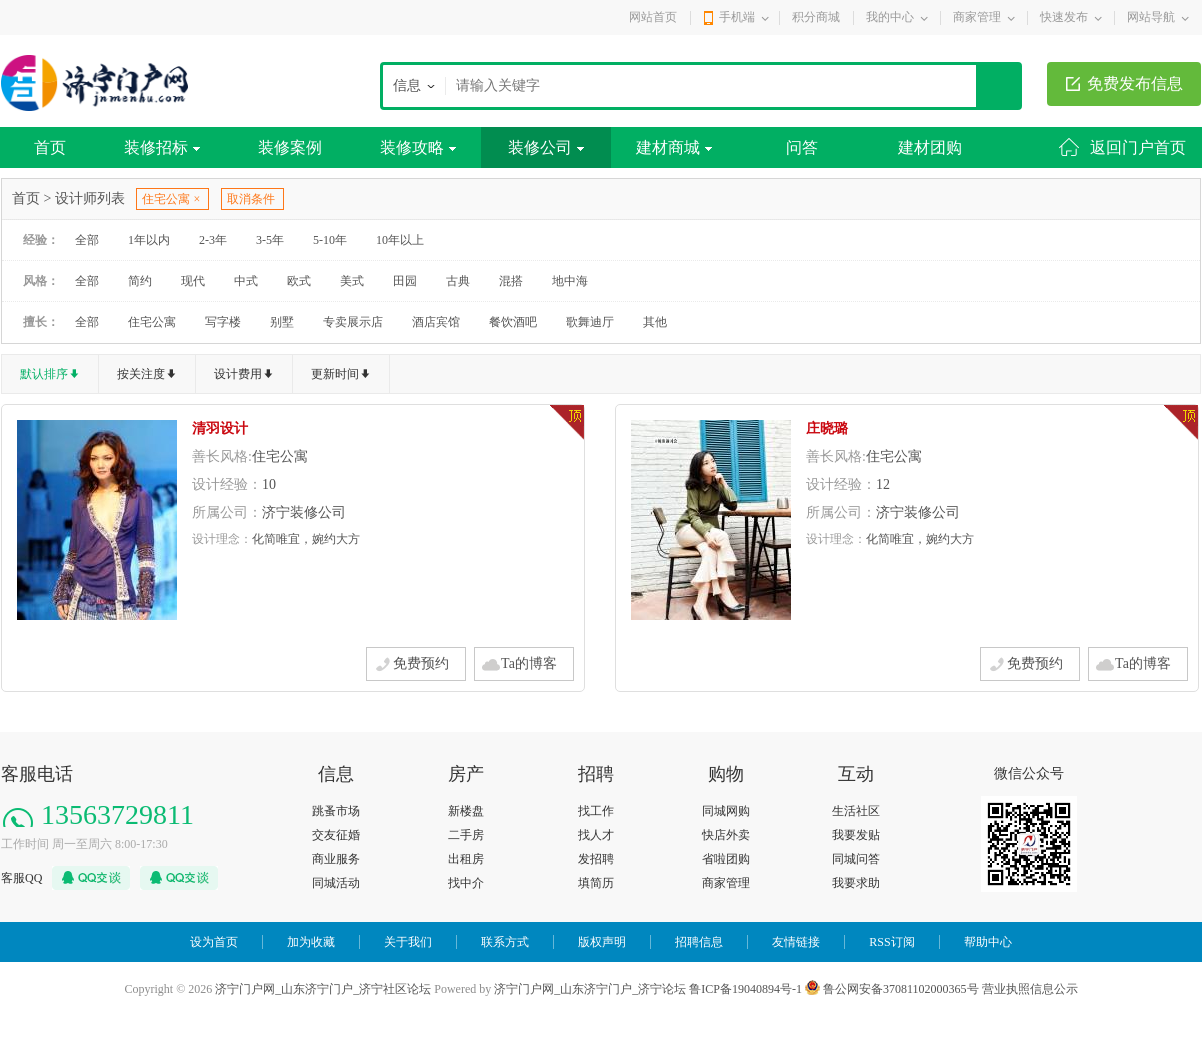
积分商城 (816, 17)
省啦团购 (726, 859)
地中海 (570, 281)
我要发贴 (856, 835)
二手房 (466, 835)
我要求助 (856, 883)
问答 (802, 147)
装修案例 (290, 147)
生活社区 (856, 811)
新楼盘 (466, 811)
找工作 (596, 811)
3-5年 (270, 240)
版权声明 (602, 942)
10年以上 (400, 240)
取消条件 (251, 199)
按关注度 (141, 374)
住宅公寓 (152, 322)
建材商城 (674, 147)
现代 (193, 281)
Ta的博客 (529, 663)
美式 (352, 281)
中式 (246, 281)
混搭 (511, 281)
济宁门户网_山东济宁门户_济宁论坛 (590, 989)
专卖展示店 (353, 322)
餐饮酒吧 (513, 322)
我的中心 (890, 17)
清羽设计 (220, 428)
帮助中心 (988, 942)
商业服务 (336, 859)
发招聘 (596, 859)
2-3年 (213, 240)
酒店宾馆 (436, 322)
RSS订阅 (891, 942)
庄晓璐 (827, 428)
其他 (655, 322)
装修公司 (546, 147)
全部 (87, 240)
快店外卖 (726, 835)
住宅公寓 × (171, 199)
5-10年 (330, 240)
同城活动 (336, 883)
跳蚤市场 (336, 811)
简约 (140, 281)
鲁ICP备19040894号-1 (745, 989)
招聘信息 (699, 942)
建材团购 (930, 147)
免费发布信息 (1135, 83)
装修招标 (162, 147)
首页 (50, 147)
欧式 (299, 281)
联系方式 (505, 942)
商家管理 (977, 17)
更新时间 (335, 374)
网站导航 (1151, 17)
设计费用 (238, 374)
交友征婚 (336, 835)
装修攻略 (418, 147)
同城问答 (856, 859)
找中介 (466, 883)
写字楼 (223, 322)
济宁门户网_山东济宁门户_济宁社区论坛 (323, 989)
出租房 (466, 859)
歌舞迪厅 (590, 322)
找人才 (596, 835)
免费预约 (421, 663)
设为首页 (214, 942)
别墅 (282, 322)
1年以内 (149, 240)
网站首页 (653, 17)
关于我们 (408, 942)
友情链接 (796, 942)
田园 (405, 281)
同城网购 (726, 811)
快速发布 (1064, 17)
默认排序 (44, 374)
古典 (458, 281)
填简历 (596, 883)
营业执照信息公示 (1030, 989)
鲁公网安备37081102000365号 (892, 989)
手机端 (737, 17)
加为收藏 (311, 942)
